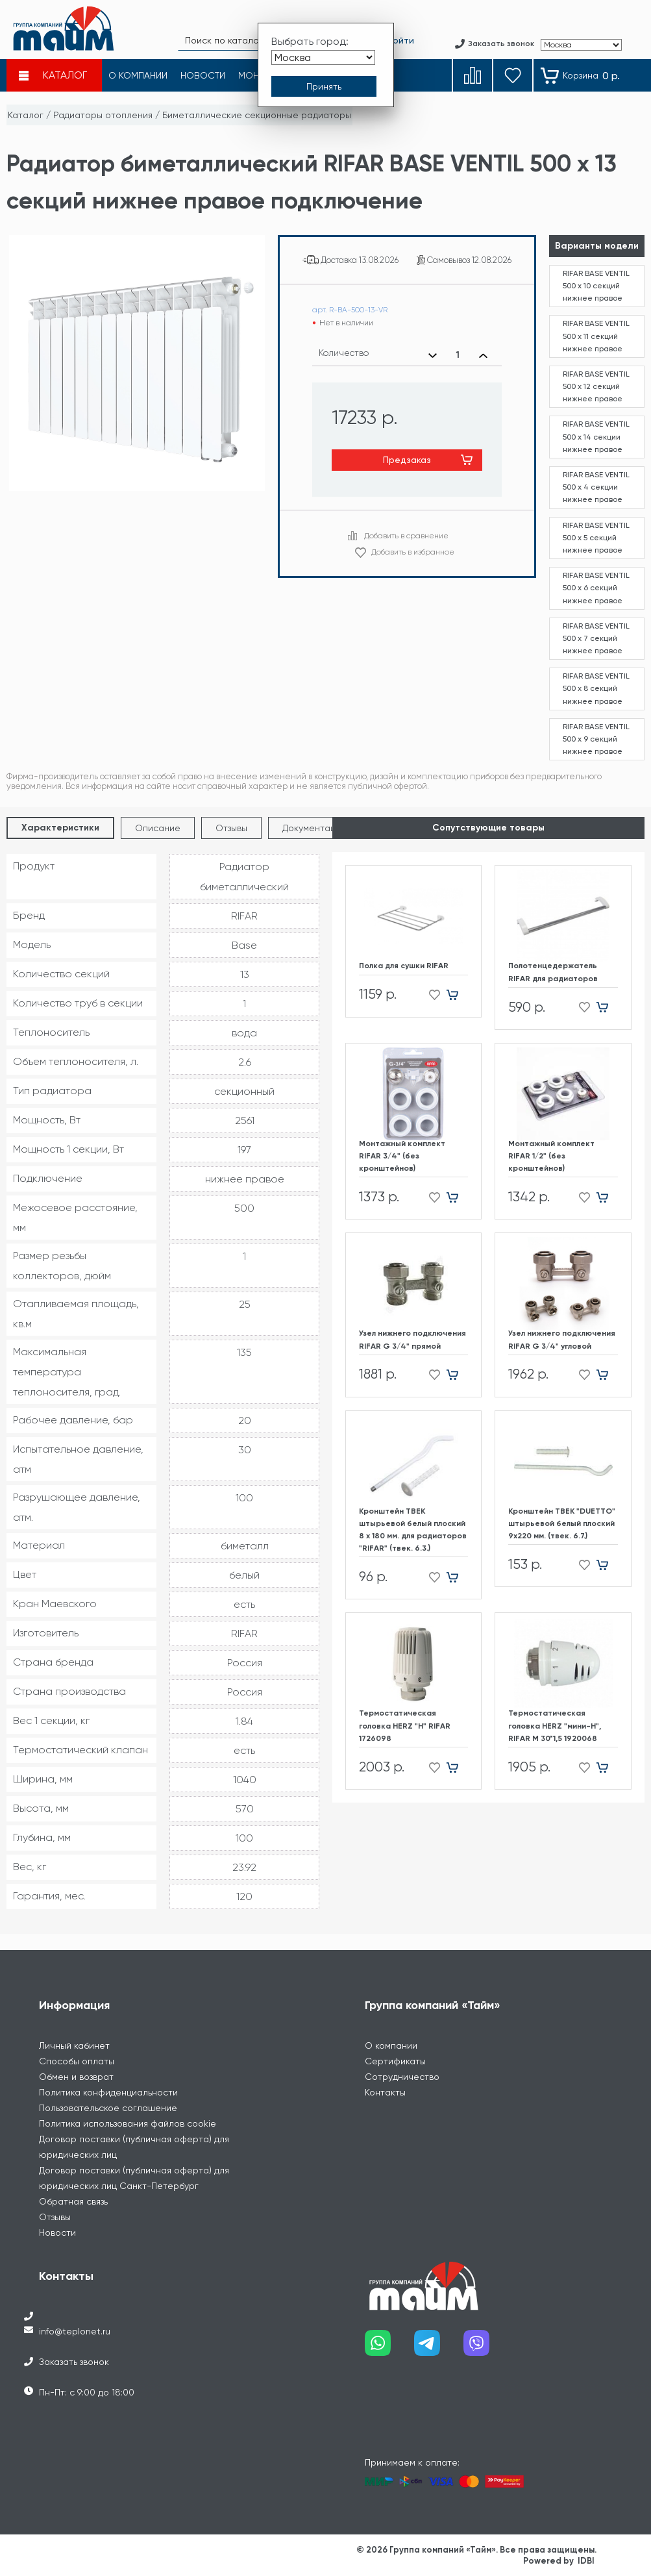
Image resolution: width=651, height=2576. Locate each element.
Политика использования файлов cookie (127, 2123)
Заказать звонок (74, 2362)
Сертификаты (395, 2061)
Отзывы (231, 828)
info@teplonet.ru (74, 2331)
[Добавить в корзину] (457, 995)
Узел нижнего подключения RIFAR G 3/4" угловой (561, 1339)
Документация (313, 828)
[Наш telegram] (438, 2348)
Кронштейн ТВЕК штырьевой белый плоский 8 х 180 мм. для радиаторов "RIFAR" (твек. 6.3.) (413, 1530)
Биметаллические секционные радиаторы (256, 115)
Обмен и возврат (76, 2076)
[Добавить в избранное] (430, 995)
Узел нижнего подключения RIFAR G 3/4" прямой (412, 1339)
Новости (57, 2232)
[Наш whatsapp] (389, 2348)
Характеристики (60, 827)
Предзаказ (407, 460)
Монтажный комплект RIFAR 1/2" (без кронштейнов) (551, 1156)
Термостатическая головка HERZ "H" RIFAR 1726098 (404, 1725)
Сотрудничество (402, 2076)
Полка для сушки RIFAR (403, 965)
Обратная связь (73, 2201)
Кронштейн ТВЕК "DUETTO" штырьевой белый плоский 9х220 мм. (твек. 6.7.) (561, 1523)
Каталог (25, 115)
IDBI (586, 2561)
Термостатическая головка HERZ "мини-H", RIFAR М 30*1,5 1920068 (554, 1725)
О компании (391, 2045)
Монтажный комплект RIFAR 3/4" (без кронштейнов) (402, 1156)
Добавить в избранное (412, 551)
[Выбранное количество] (458, 355)
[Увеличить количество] (483, 355)
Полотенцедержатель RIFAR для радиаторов (553, 971)
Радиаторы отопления (103, 115)
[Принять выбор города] (323, 86)
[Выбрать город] (323, 57)
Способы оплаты (76, 2061)
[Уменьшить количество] (433, 355)
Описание (157, 828)
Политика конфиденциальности (108, 2092)
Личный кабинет (74, 2045)
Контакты (385, 2092)
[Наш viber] (488, 2348)
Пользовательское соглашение (108, 2108)
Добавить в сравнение (406, 535)
